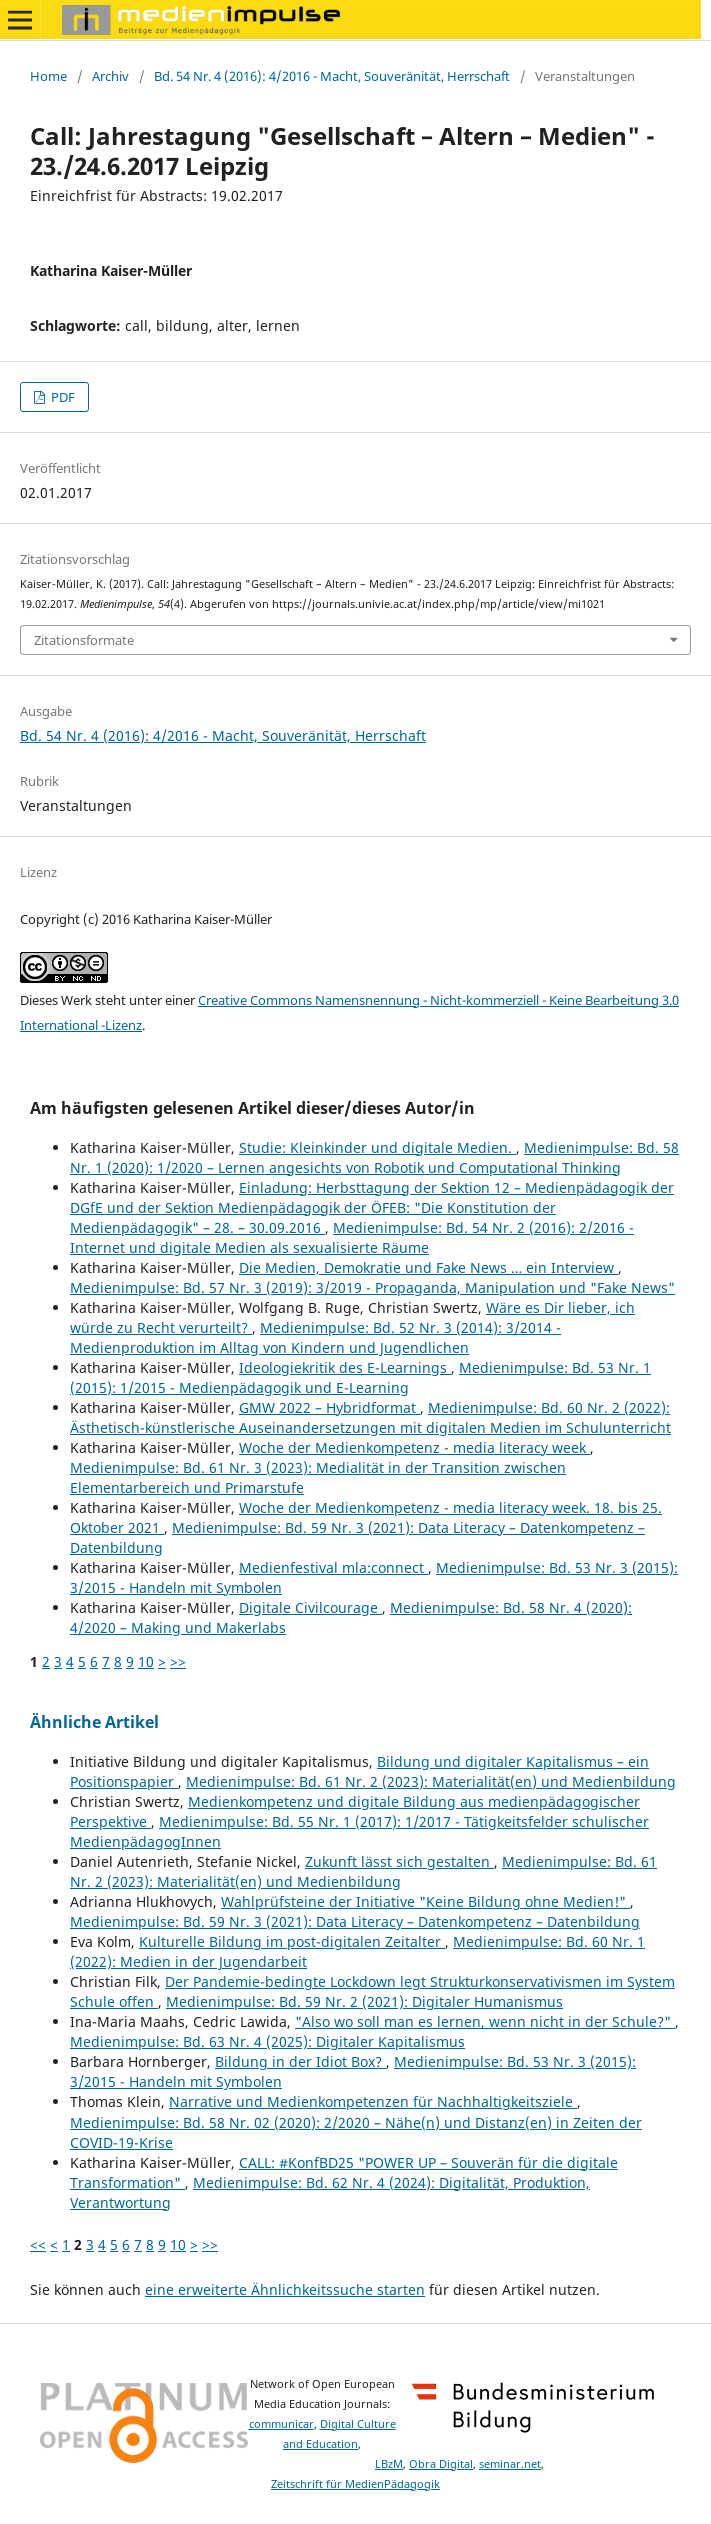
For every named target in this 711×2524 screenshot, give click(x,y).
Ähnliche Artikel (94, 1722)
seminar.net (510, 2464)
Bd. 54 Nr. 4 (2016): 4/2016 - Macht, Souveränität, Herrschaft (332, 76)
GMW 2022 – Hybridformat (329, 1407)
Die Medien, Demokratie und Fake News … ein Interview (428, 1267)
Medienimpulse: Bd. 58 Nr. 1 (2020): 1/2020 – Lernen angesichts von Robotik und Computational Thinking (374, 1157)
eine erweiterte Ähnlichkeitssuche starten (285, 2289)
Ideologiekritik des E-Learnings (345, 1367)
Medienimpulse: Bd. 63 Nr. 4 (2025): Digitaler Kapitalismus (267, 2041)
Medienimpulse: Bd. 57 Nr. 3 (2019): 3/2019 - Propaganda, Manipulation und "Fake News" (372, 1287)
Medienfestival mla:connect (333, 1567)
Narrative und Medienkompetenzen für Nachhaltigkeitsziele (373, 2101)
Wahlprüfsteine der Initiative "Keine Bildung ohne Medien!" (425, 1901)
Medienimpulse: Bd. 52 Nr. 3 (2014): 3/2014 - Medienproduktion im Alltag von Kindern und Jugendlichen (315, 1337)
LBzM (389, 2464)
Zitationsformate (84, 640)
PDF (61, 397)
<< (38, 2244)
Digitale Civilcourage (310, 1607)
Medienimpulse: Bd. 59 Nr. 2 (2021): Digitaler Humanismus (364, 2001)
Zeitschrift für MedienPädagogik (355, 2484)
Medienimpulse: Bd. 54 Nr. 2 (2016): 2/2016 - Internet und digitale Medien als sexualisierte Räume (352, 1237)
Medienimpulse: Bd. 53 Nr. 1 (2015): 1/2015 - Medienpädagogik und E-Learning (360, 1377)
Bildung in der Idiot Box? (300, 2061)
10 (146, 1661)
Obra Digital (441, 2464)
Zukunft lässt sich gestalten (399, 1861)
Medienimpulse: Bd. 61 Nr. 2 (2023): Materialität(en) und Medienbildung (431, 1781)
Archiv (110, 76)
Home (48, 76)
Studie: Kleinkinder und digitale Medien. (377, 1147)
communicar (281, 2424)
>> (178, 1661)
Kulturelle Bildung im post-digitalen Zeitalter (292, 1941)
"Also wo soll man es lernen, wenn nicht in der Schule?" (485, 2021)
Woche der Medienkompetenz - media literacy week (414, 1447)
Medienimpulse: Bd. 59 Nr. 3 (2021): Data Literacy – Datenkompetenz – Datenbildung (355, 1921)
